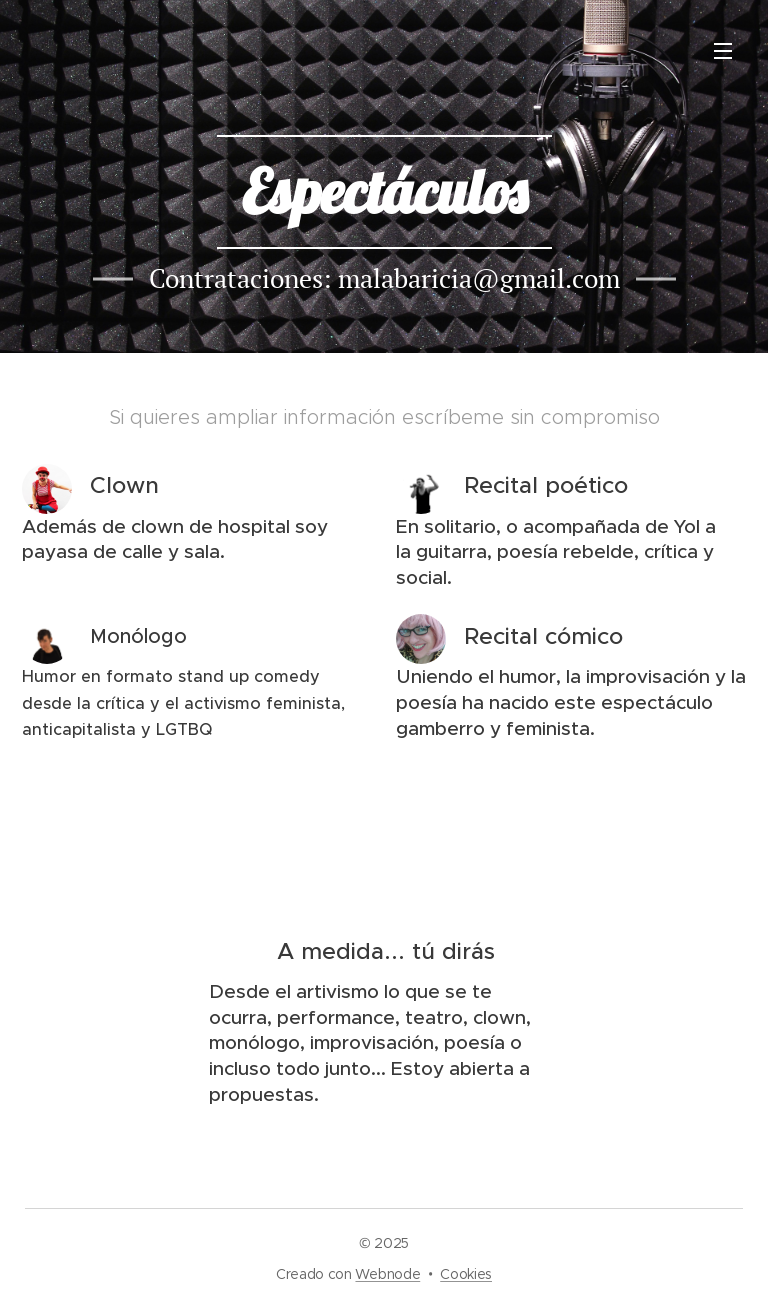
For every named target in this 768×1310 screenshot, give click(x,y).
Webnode (387, 1274)
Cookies (466, 1274)
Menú (723, 51)
